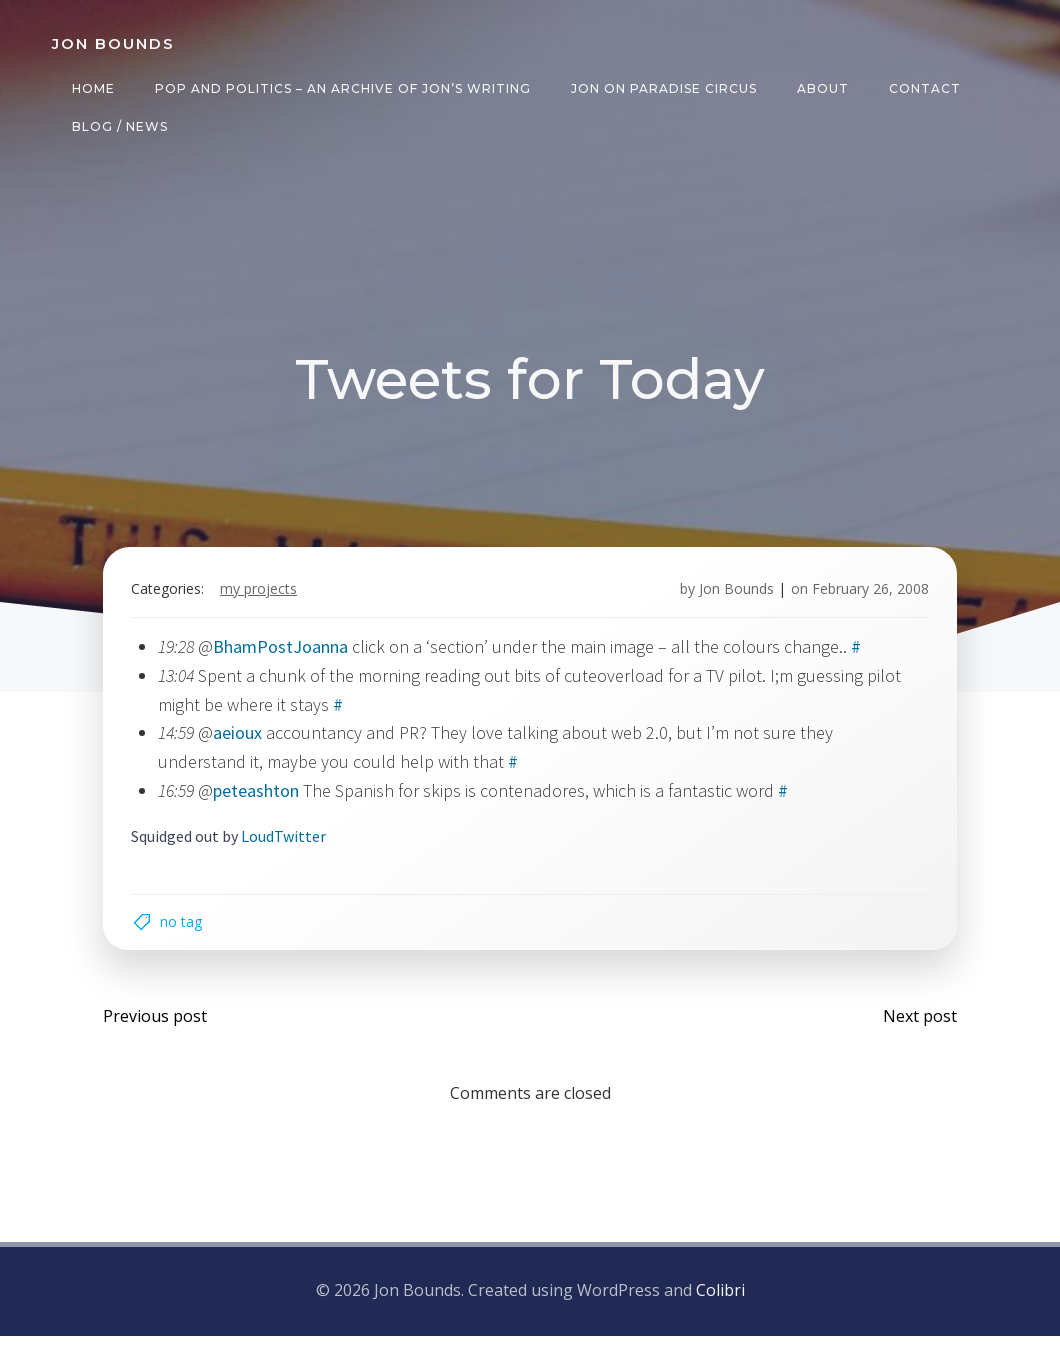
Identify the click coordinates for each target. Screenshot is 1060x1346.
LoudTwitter (287, 841)
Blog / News (118, 126)
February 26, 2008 (866, 594)
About (821, 88)
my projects (262, 594)
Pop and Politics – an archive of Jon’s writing (341, 88)
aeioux (241, 738)
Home (91, 88)
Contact (923, 88)
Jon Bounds (732, 594)
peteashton (260, 795)
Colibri (720, 1302)
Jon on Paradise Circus (662, 88)
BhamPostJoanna (284, 651)
